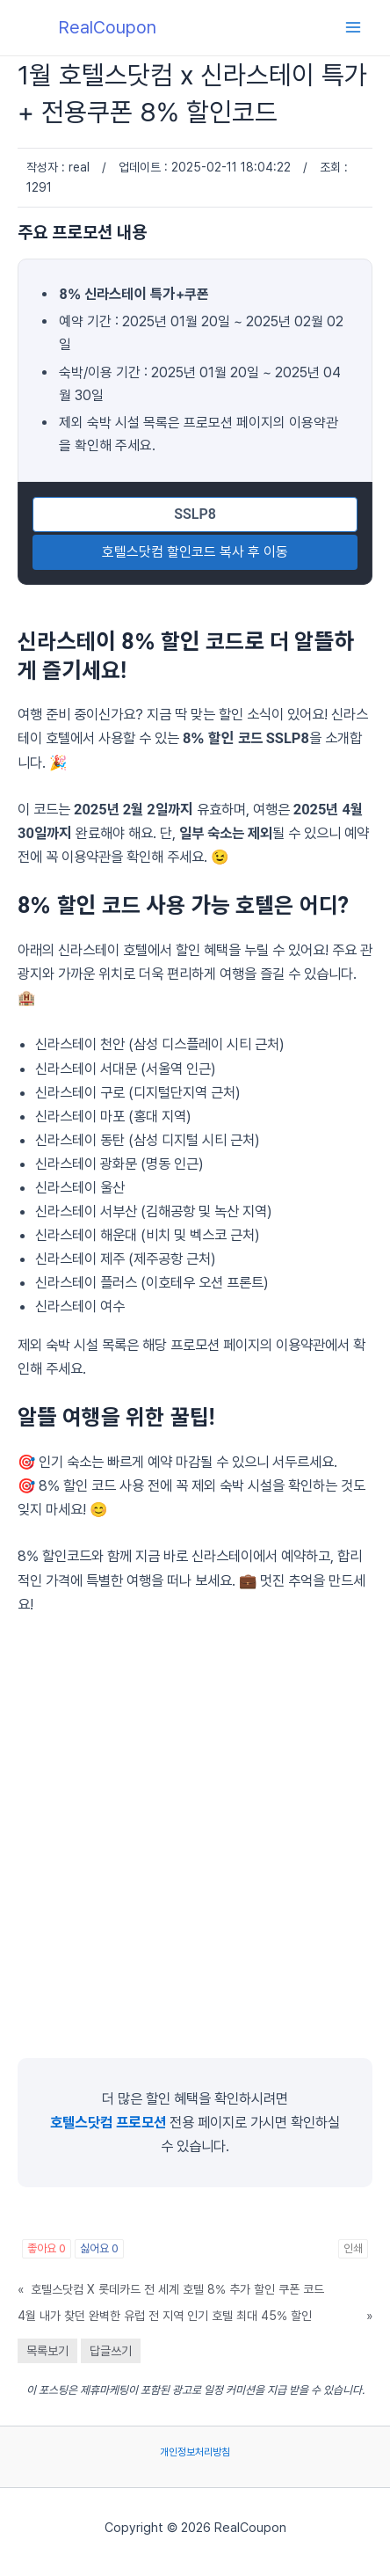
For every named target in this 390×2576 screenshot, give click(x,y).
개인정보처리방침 (195, 2452)
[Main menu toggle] (352, 27)
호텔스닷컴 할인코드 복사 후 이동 (195, 552)
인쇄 (353, 2248)
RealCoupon (107, 27)
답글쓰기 (111, 2351)
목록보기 (47, 2351)
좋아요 (46, 2248)
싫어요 (99, 2248)
